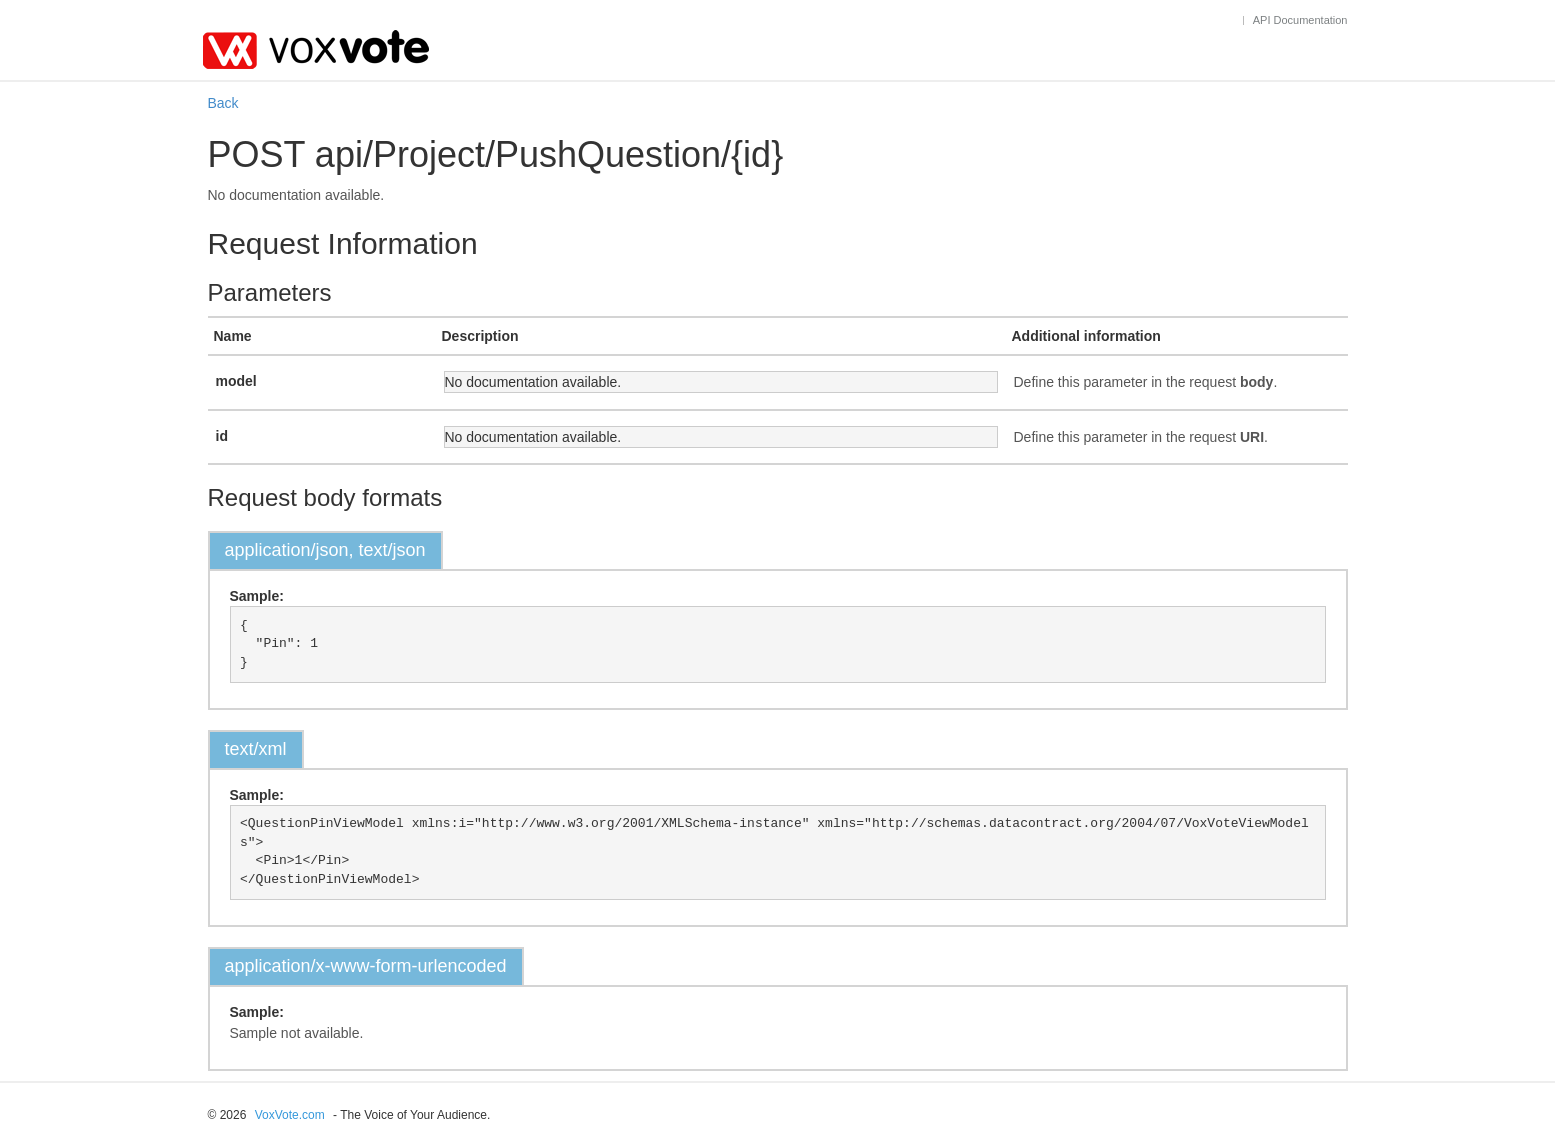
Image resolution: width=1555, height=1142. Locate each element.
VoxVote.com (290, 1115)
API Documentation (1300, 20)
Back (223, 103)
